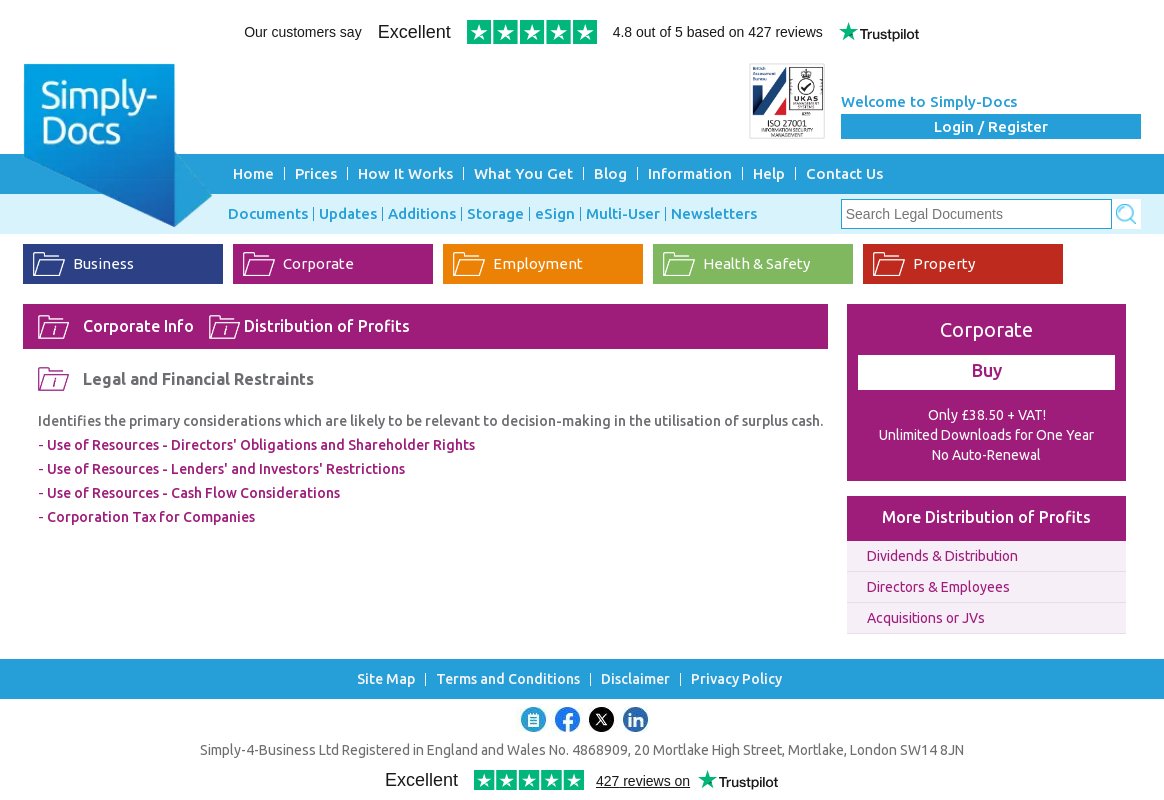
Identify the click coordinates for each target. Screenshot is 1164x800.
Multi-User (623, 214)
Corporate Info (138, 326)
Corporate (318, 263)
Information (690, 173)
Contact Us (844, 173)
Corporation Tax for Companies (151, 517)
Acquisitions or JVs (926, 618)
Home (253, 173)
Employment (538, 263)
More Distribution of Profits (986, 517)
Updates (348, 214)
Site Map (386, 679)
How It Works (405, 173)
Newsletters (714, 214)
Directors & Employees (938, 587)
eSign (555, 214)
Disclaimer (635, 679)
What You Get (523, 173)
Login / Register (991, 126)
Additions (422, 214)
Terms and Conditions (508, 679)
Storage (495, 214)
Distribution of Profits (327, 326)
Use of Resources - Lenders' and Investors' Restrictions (226, 469)
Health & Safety (756, 263)
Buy (987, 370)
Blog (610, 173)
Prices (316, 173)
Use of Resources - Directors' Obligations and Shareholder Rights (261, 445)
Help (769, 173)
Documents (268, 214)
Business (103, 263)
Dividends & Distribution (942, 556)
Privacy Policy (736, 679)
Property (944, 263)
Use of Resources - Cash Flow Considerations (193, 493)
